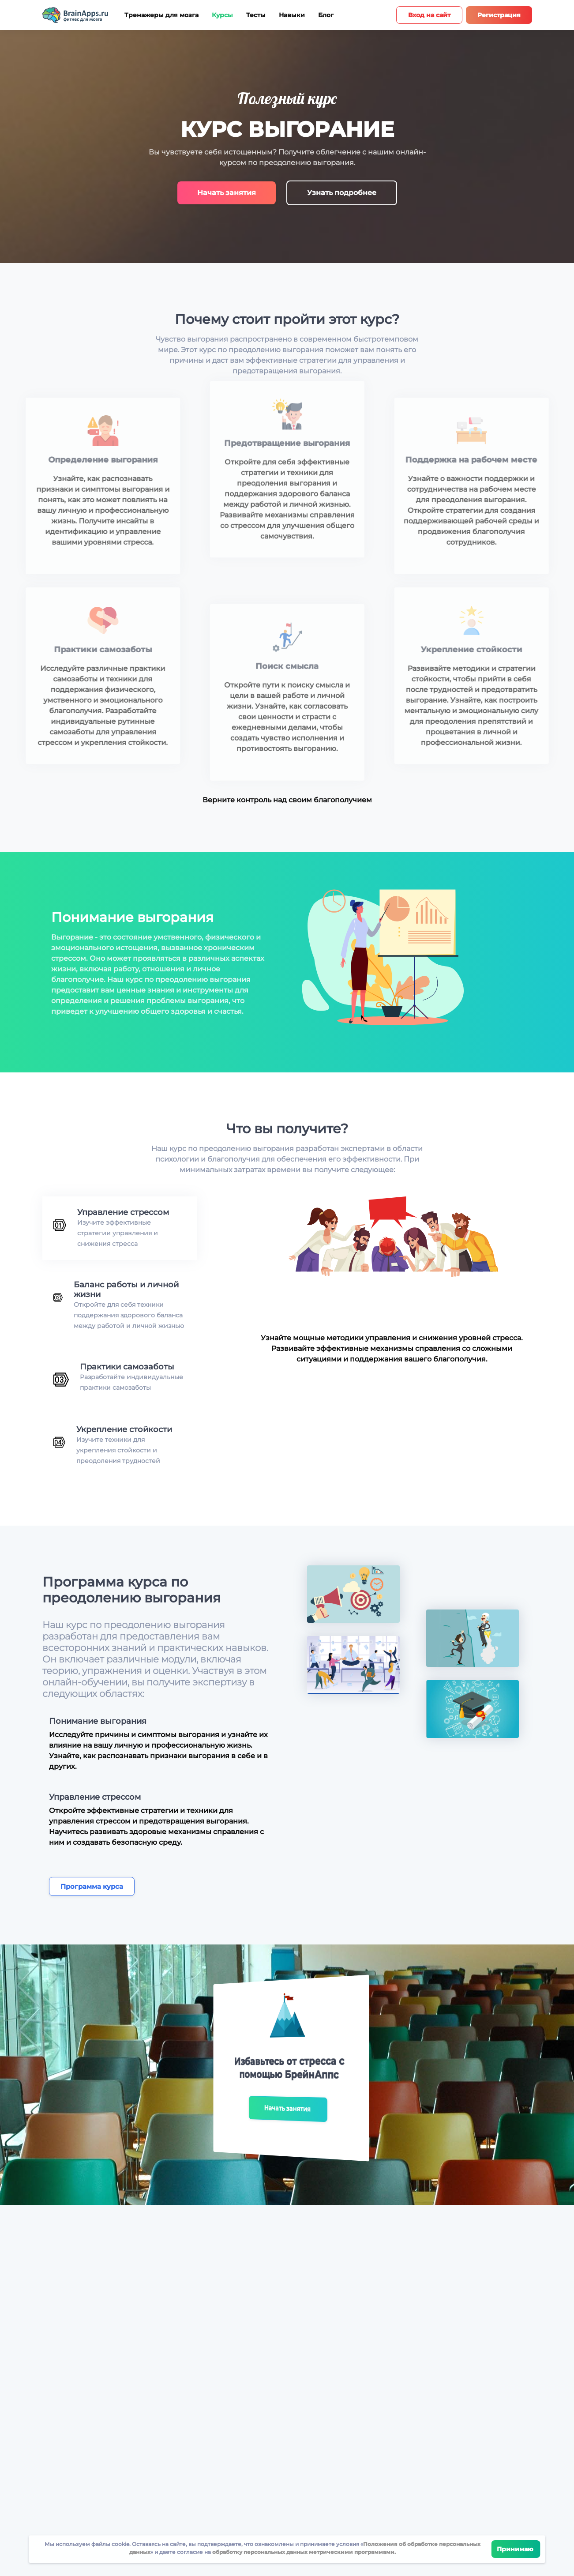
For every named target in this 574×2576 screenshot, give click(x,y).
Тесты (256, 15)
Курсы (222, 15)
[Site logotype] (75, 15)
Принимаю (515, 2549)
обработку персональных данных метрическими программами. (303, 2552)
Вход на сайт (429, 15)
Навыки (292, 15)
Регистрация (499, 15)
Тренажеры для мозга (161, 15)
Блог (326, 15)
